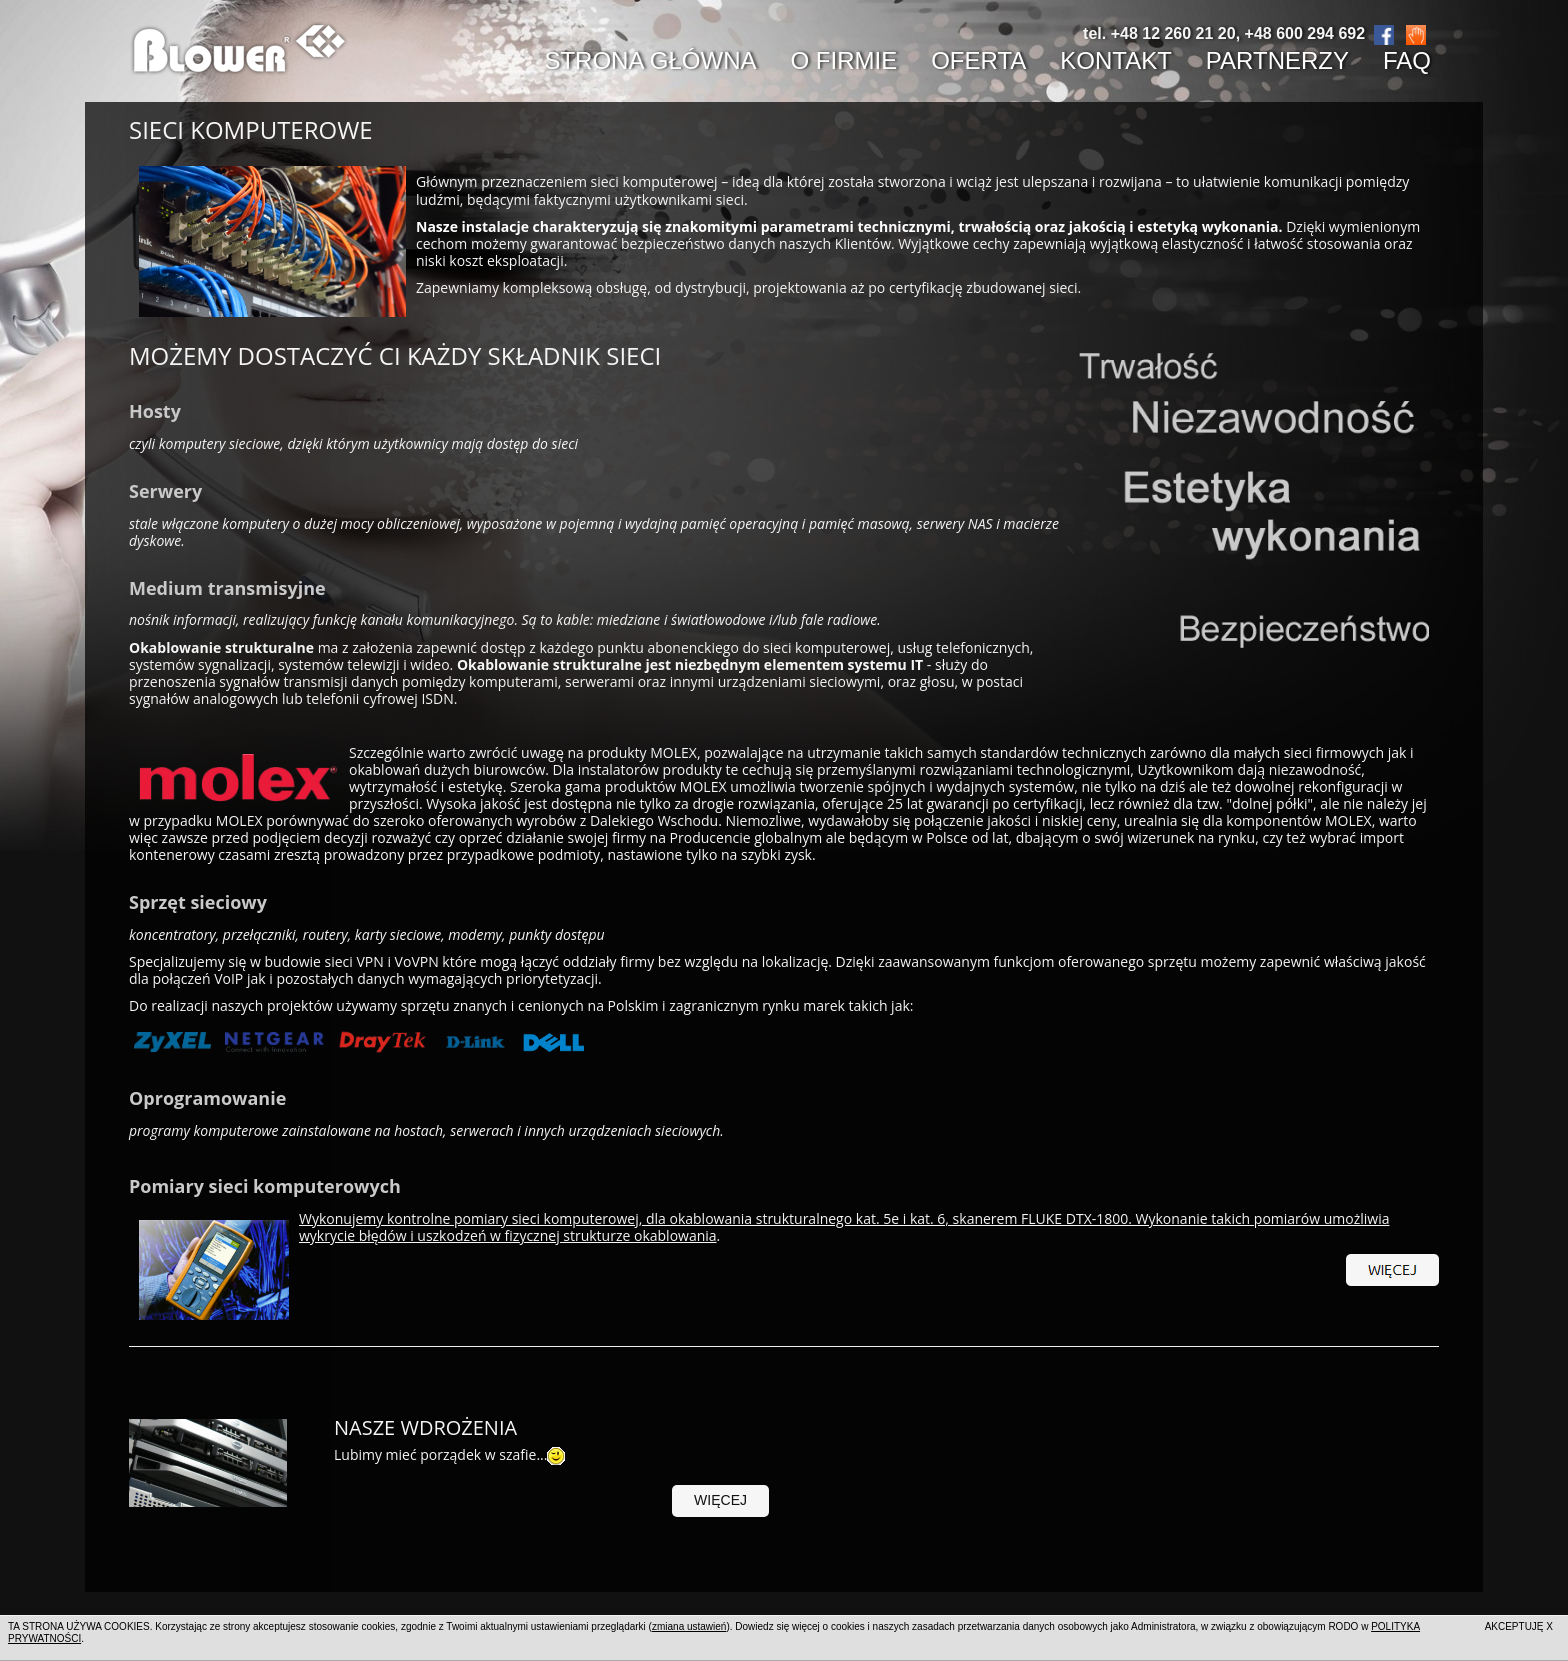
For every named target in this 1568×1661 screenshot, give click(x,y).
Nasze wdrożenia (425, 1427)
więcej (720, 1500)
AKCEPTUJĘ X (1519, 1626)
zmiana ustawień (689, 1626)
